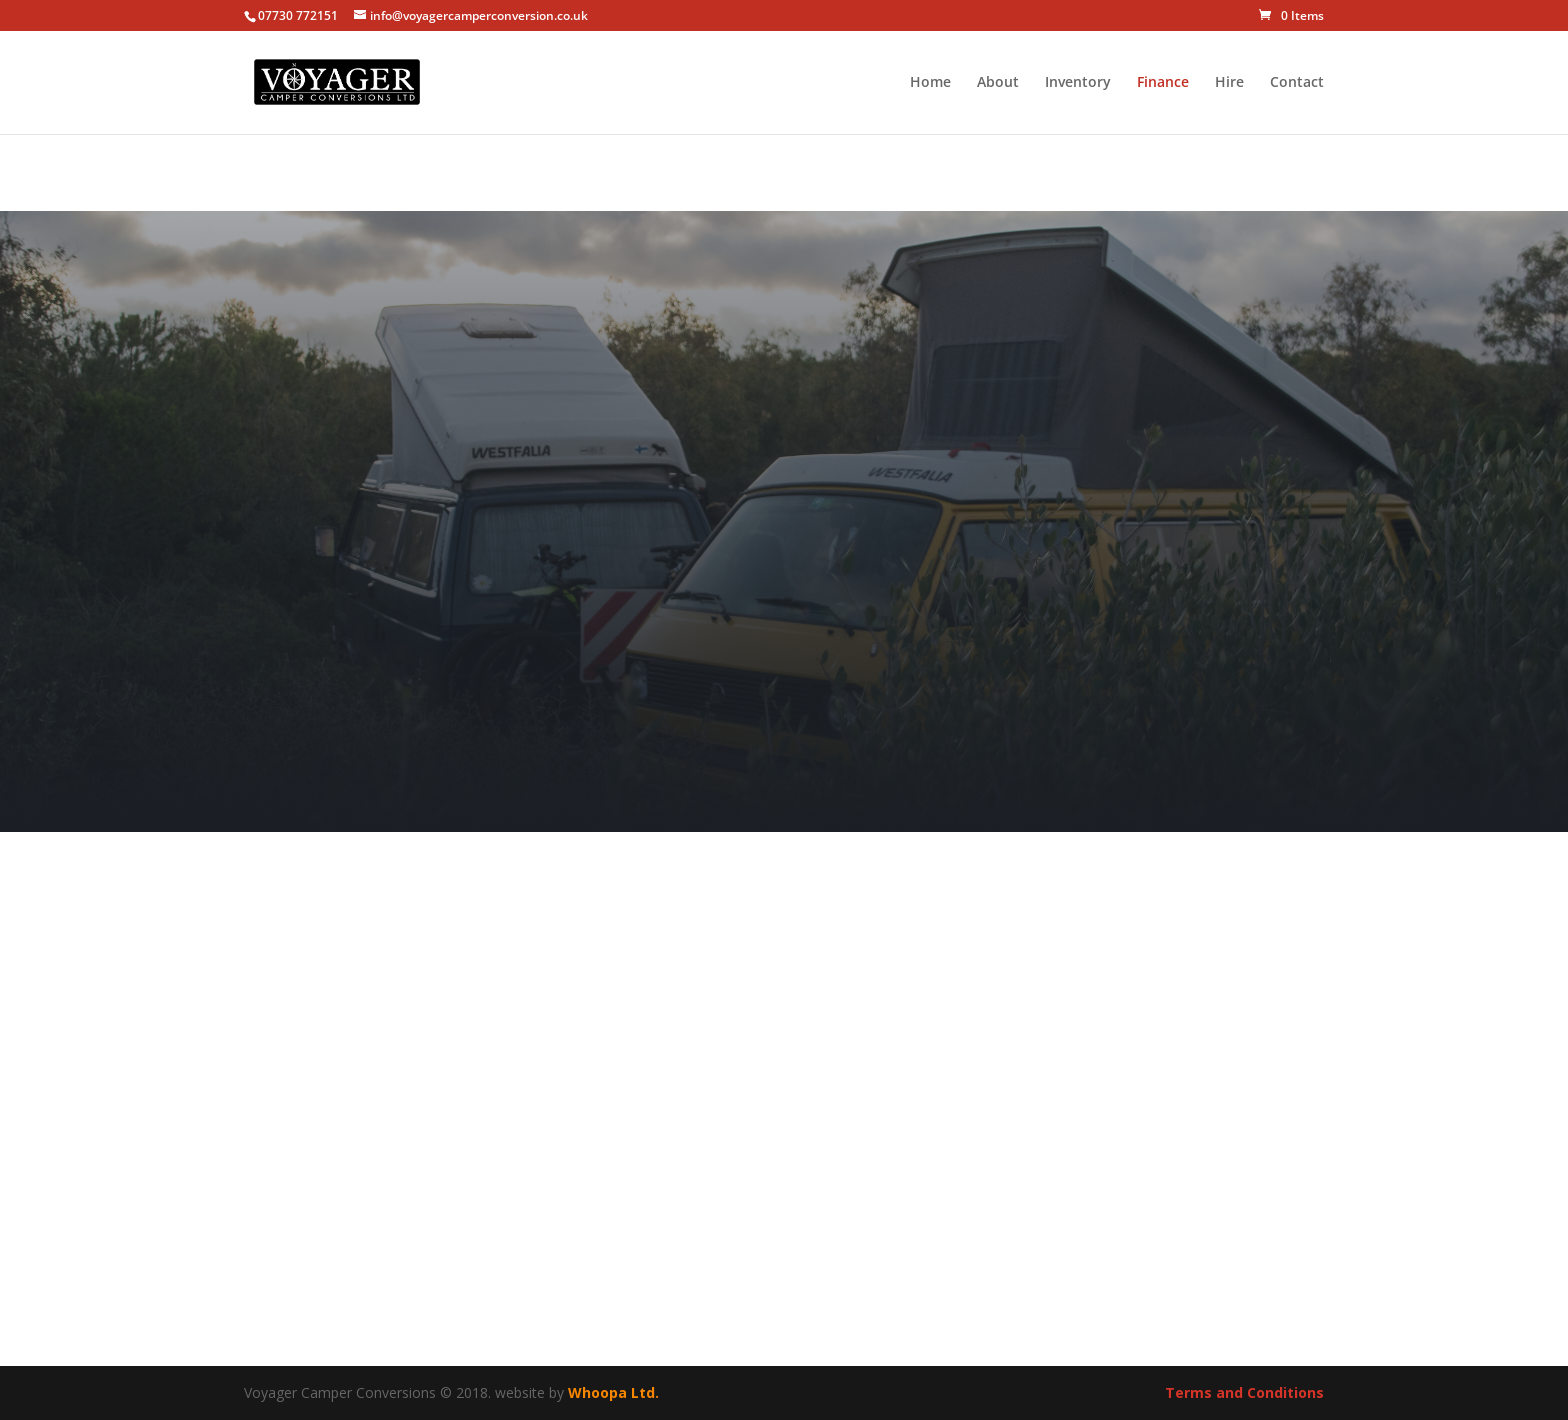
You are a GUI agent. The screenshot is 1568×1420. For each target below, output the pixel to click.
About (998, 83)
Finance (1163, 83)
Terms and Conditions (1244, 1392)
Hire (1229, 83)
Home (930, 83)
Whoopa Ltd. (613, 1392)
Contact (1297, 83)
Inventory (1078, 83)
